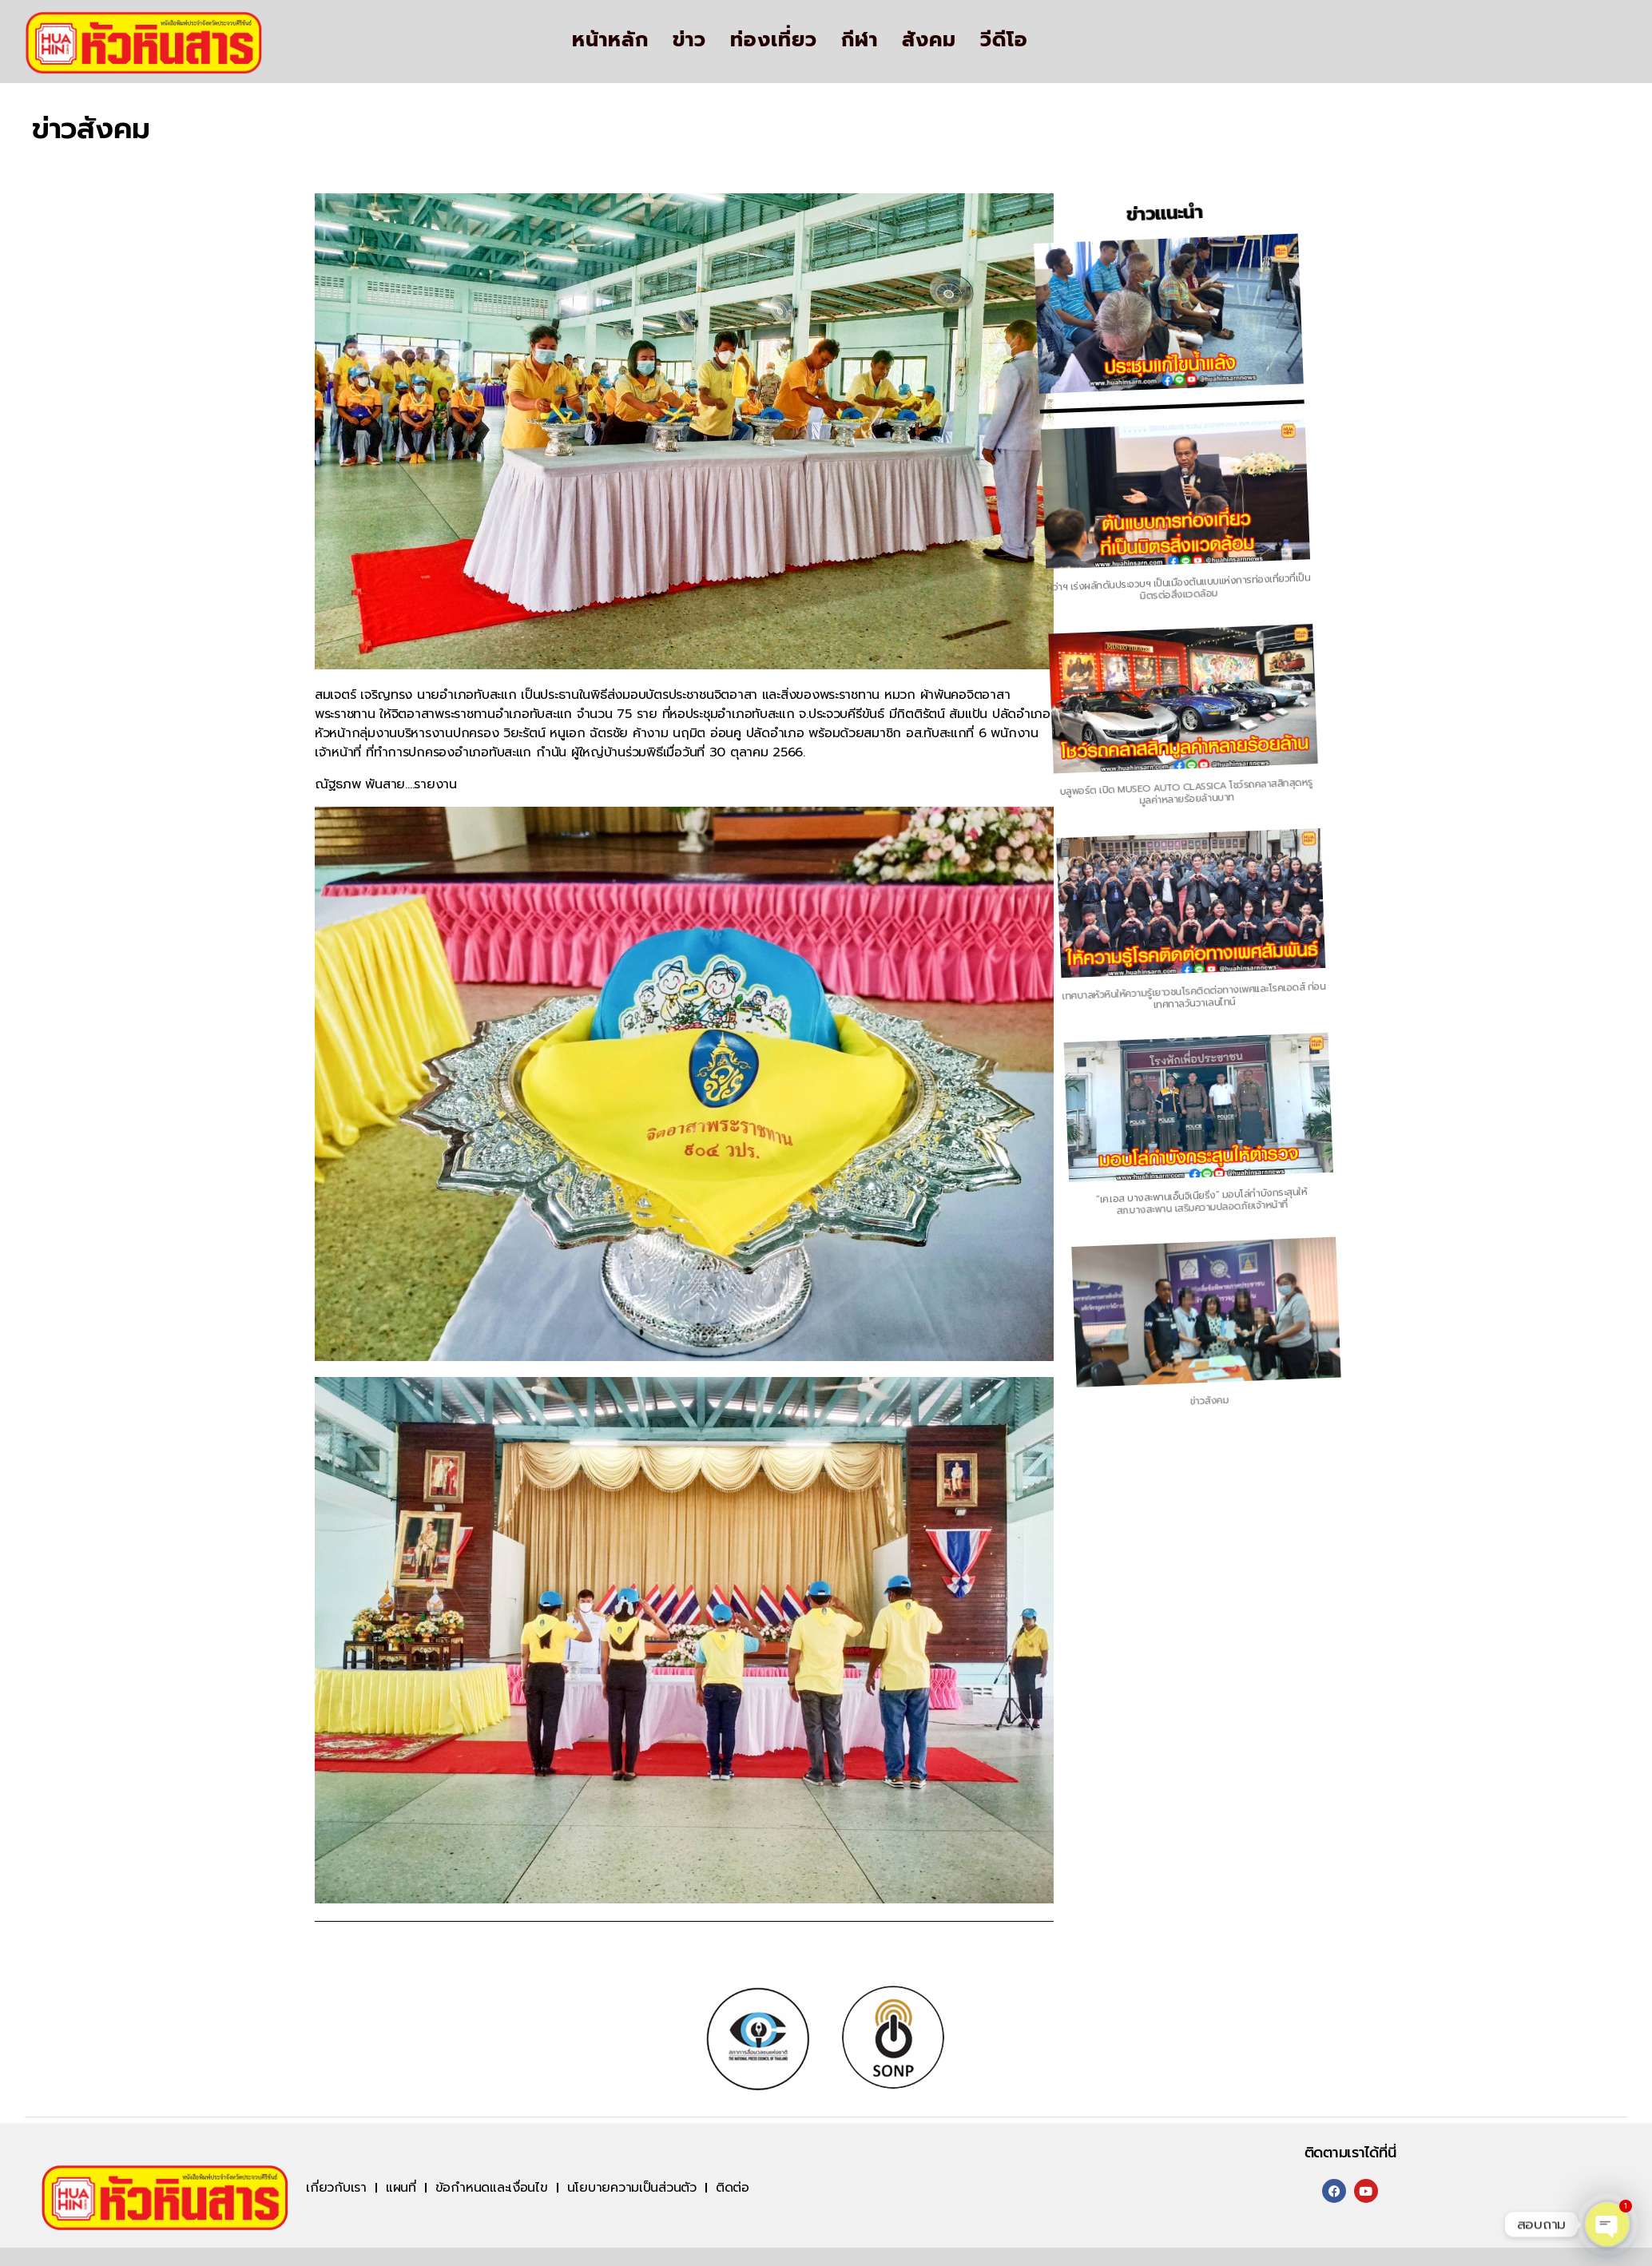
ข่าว (689, 40)
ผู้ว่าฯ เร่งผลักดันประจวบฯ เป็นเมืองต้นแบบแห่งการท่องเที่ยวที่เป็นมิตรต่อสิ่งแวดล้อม (945, 626)
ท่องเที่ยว (773, 40)
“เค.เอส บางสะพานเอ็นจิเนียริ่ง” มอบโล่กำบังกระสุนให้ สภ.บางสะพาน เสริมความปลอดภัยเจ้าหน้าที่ (1200, 1184)
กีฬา (859, 40)
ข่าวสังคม (1284, 1370)
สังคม (929, 40)
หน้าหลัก (610, 40)
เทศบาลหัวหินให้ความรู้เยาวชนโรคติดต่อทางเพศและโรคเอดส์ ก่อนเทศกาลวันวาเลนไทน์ (1115, 998)
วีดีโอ (1004, 40)
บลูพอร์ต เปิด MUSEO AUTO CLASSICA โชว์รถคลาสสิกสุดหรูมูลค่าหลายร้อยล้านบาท (1029, 811)
